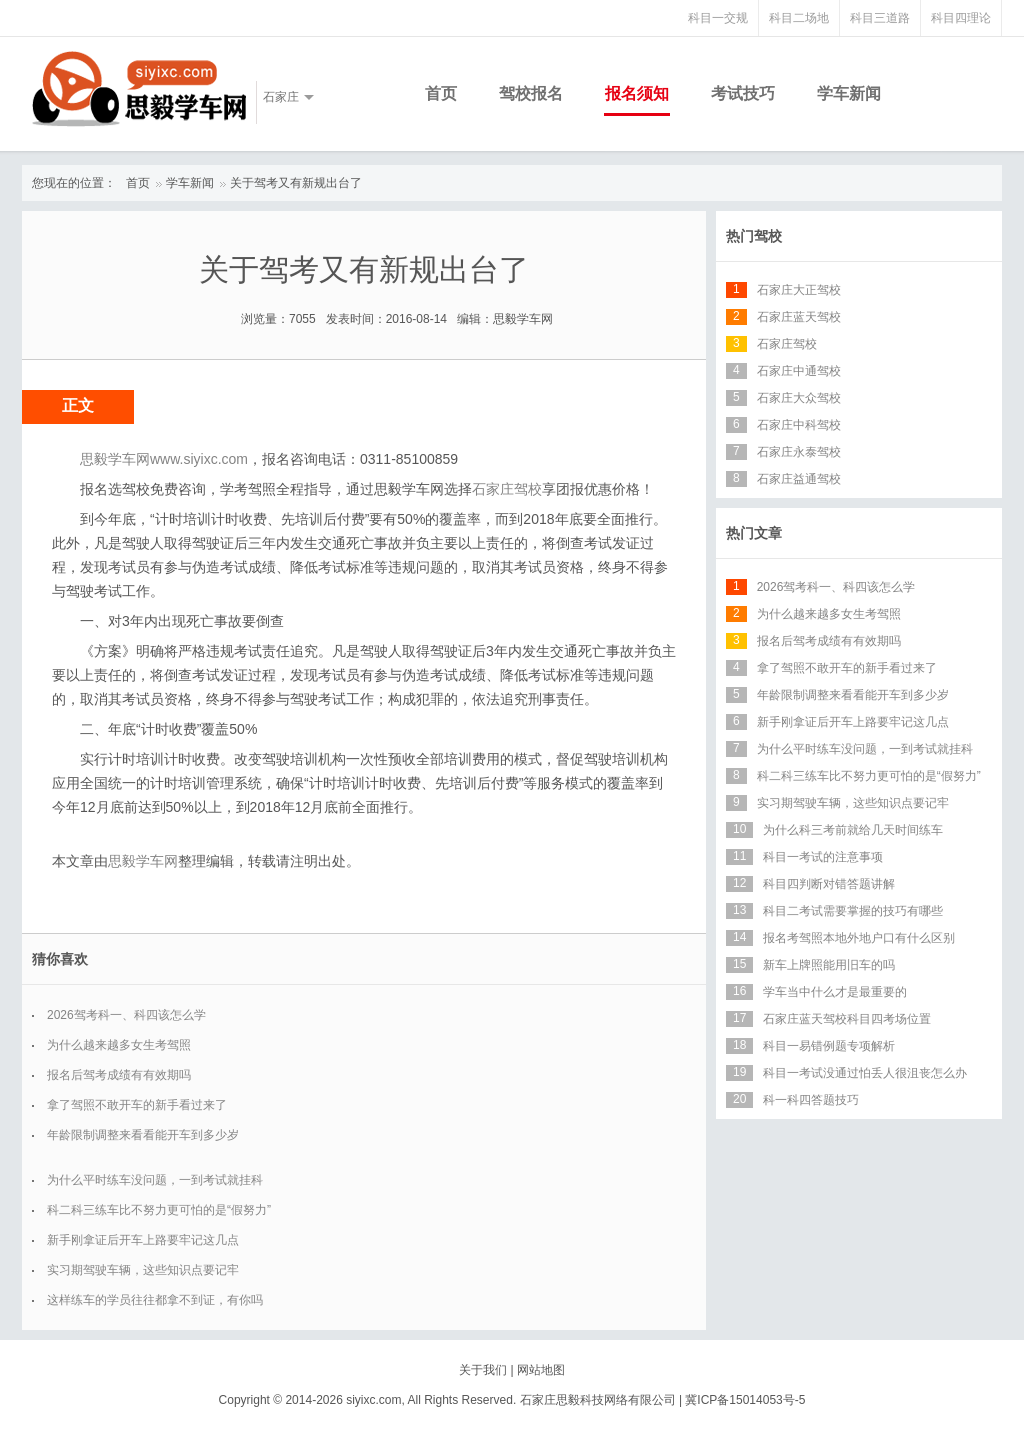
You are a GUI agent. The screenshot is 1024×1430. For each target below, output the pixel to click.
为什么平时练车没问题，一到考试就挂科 (155, 1180)
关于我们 (483, 1370)
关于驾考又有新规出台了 (296, 183)
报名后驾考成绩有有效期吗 (119, 1075)
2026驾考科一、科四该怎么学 (126, 1015)
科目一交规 (718, 18)
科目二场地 (799, 18)
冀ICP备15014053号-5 (745, 1400)
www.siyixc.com (199, 459)
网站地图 (541, 1370)
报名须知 (637, 93)
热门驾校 (754, 236)
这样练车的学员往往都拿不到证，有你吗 (155, 1300)
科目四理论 (961, 18)
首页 (441, 93)
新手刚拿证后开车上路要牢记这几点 (143, 1240)
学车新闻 (849, 93)
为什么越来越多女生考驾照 (119, 1045)
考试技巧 (743, 93)
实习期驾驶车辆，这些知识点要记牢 (143, 1270)
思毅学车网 (143, 861)
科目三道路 (880, 18)
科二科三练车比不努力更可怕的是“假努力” (159, 1210)
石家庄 (281, 97)
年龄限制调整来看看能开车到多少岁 (143, 1135)
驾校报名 (531, 93)
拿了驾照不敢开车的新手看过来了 (137, 1105)
